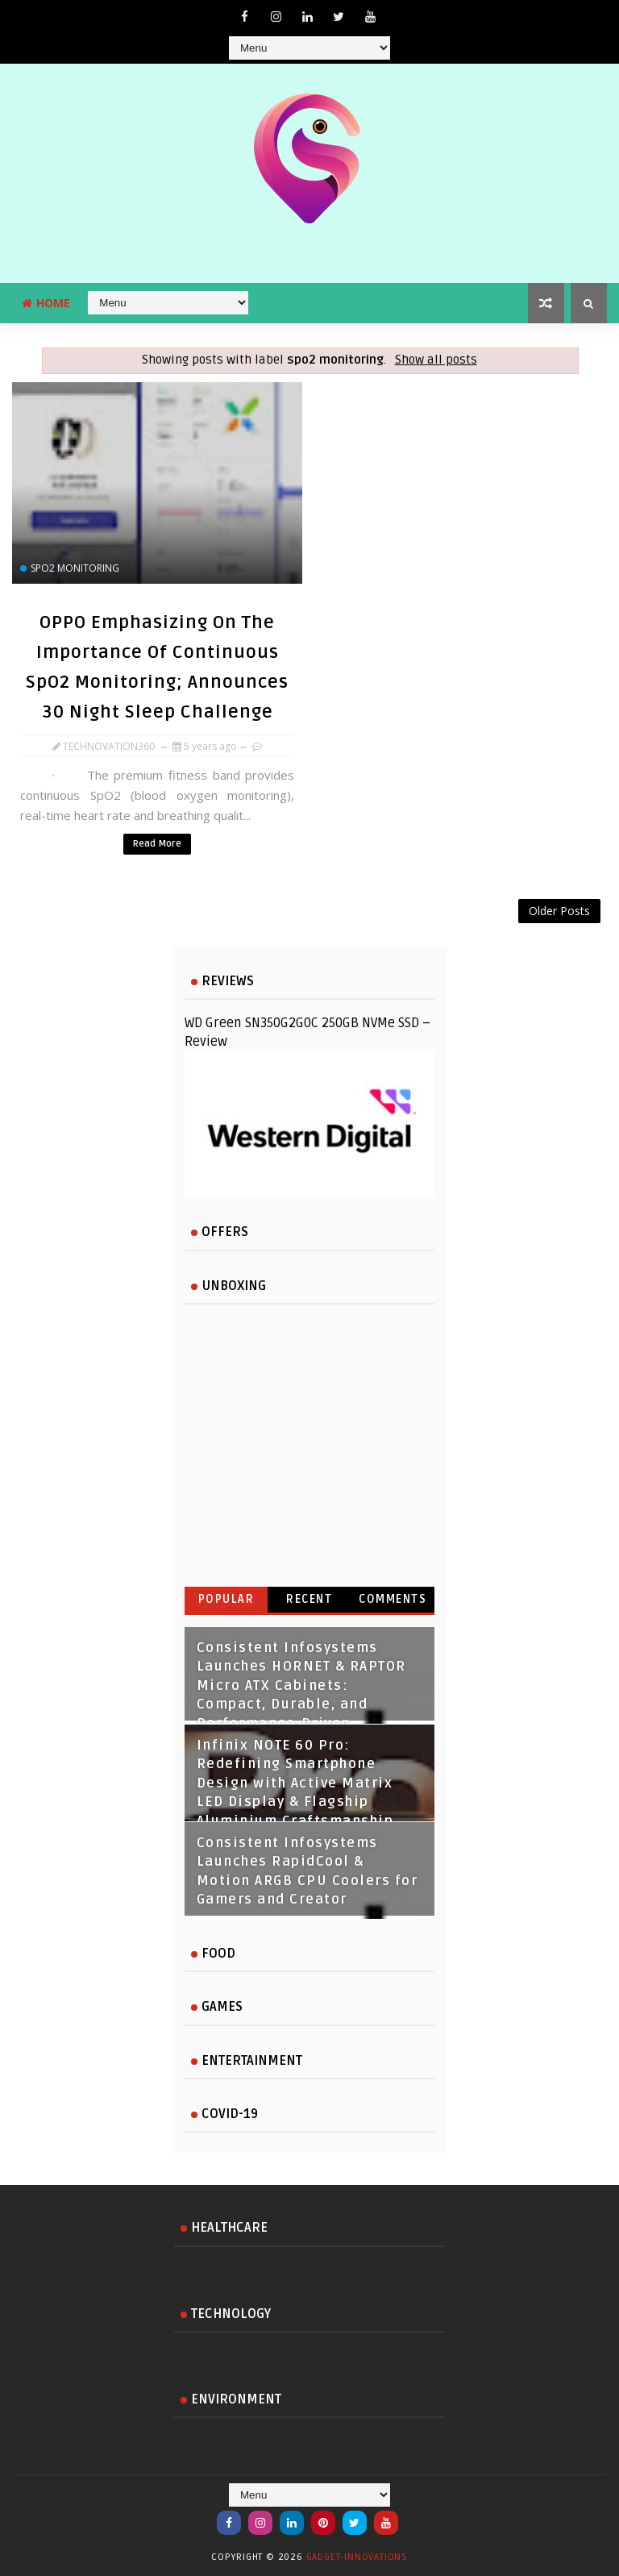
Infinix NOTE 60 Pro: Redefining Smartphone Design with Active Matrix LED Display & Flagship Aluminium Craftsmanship (295, 1783)
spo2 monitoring (75, 568)
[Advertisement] (309, 940)
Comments (392, 1599)
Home (46, 302)
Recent (309, 1599)
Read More (157, 844)
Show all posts (436, 360)
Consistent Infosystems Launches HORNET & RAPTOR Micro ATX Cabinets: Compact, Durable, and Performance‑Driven (301, 1686)
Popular (226, 1599)
